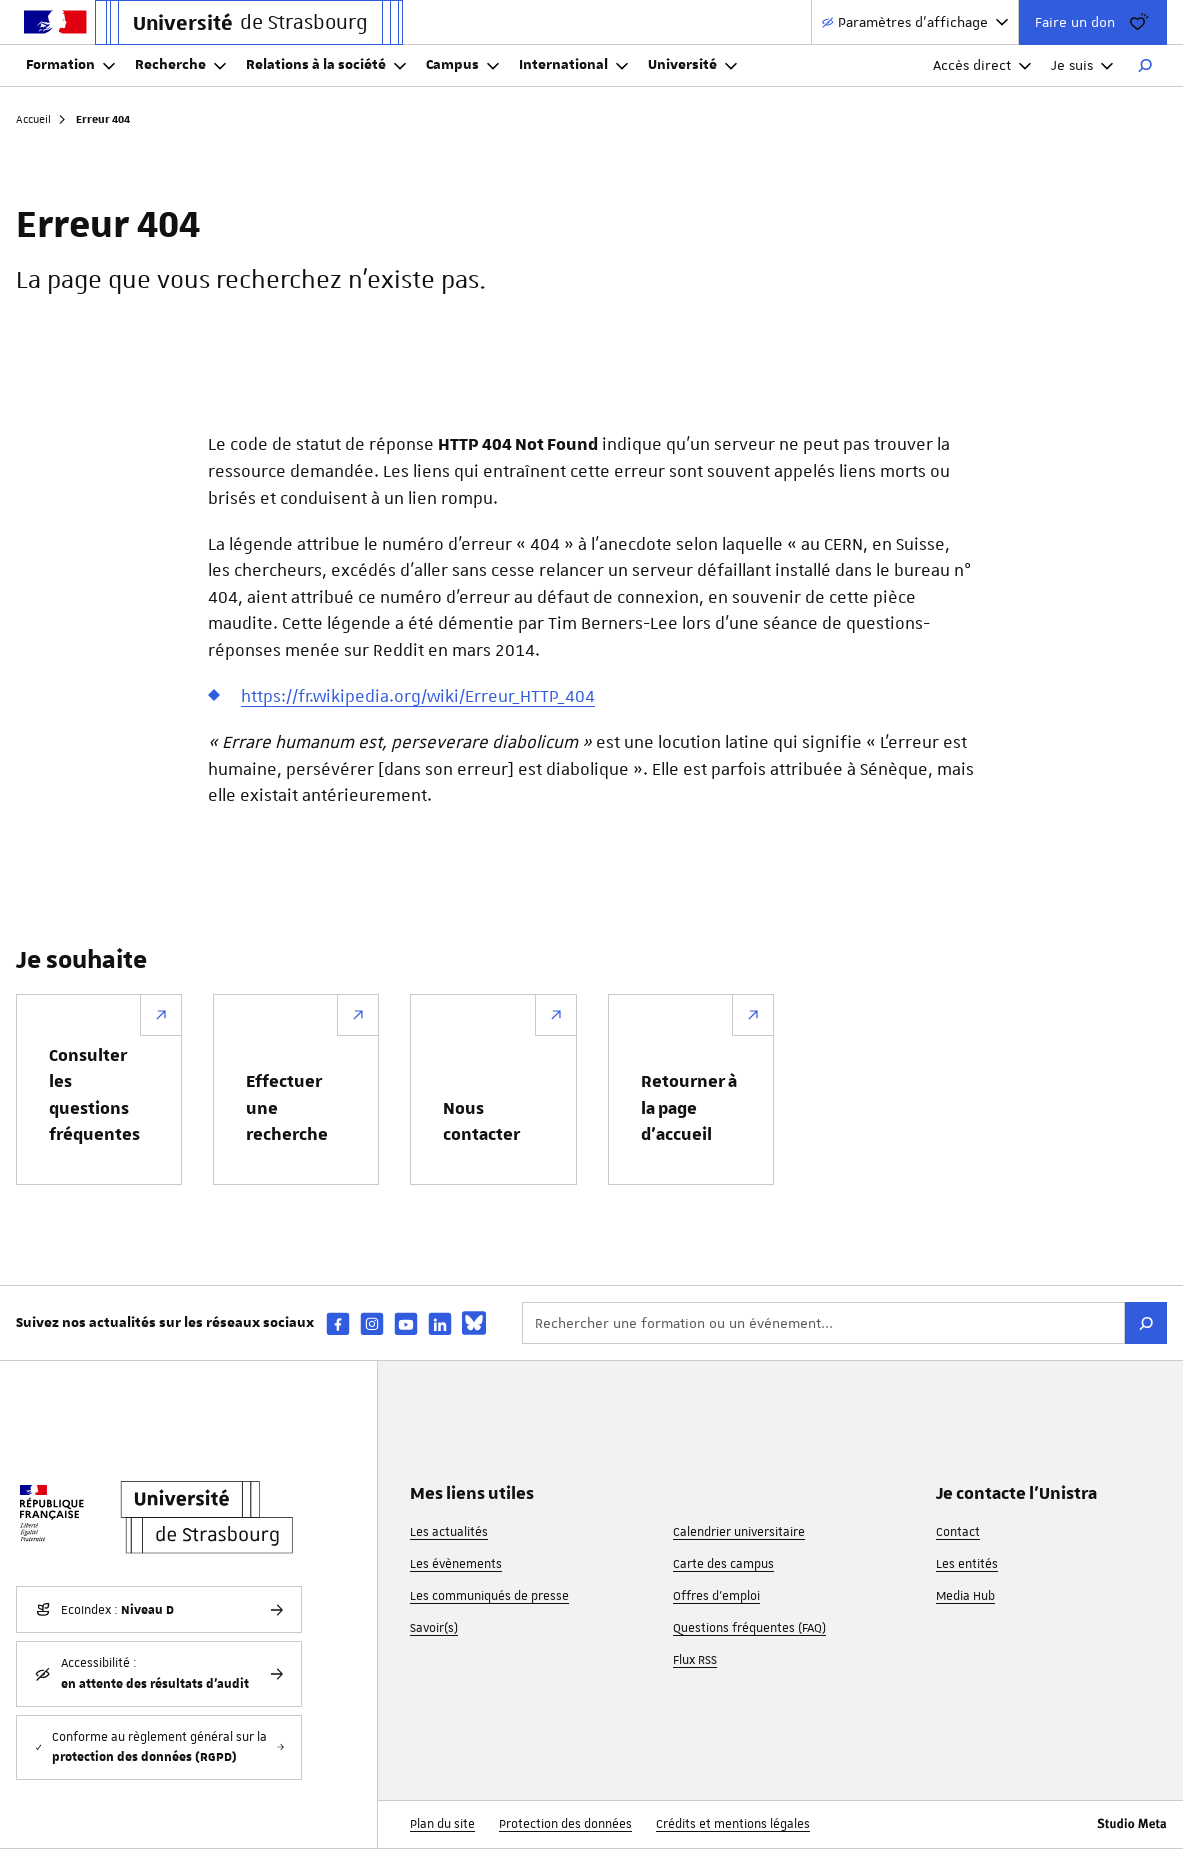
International (573, 65)
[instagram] (372, 1323)
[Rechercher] (1145, 66)
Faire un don (1093, 22)
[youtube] (406, 1323)
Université (692, 65)
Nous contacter (481, 1122)
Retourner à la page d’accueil (689, 1108)
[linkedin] (440, 1323)
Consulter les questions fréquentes (94, 1095)
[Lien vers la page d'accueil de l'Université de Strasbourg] (249, 22)
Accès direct (982, 65)
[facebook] (338, 1323)
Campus (462, 65)
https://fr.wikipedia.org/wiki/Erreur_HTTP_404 (418, 696)
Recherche (180, 65)
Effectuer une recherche (287, 1108)
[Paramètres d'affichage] (915, 22)
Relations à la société (326, 65)
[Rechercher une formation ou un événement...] (823, 1323)
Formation (70, 65)
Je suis (1082, 65)
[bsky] (474, 1323)
